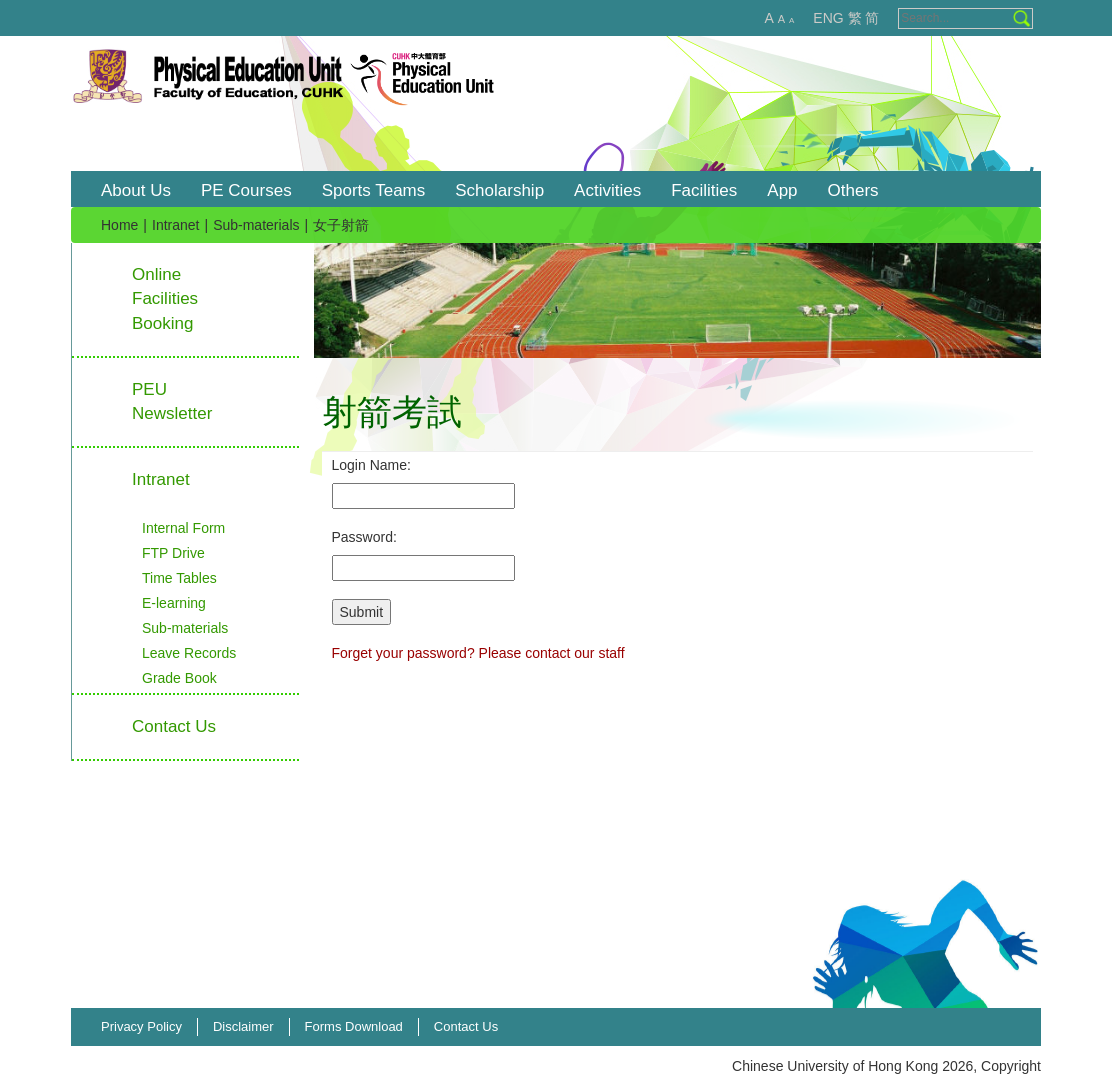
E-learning (174, 603)
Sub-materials (256, 225)
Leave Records (189, 653)
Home (119, 225)
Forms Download (354, 1026)
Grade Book (179, 678)
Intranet (175, 225)
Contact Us (466, 1026)
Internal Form (183, 528)
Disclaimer (243, 1026)
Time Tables (179, 578)
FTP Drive (173, 553)
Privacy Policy (141, 1026)
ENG (828, 18)
